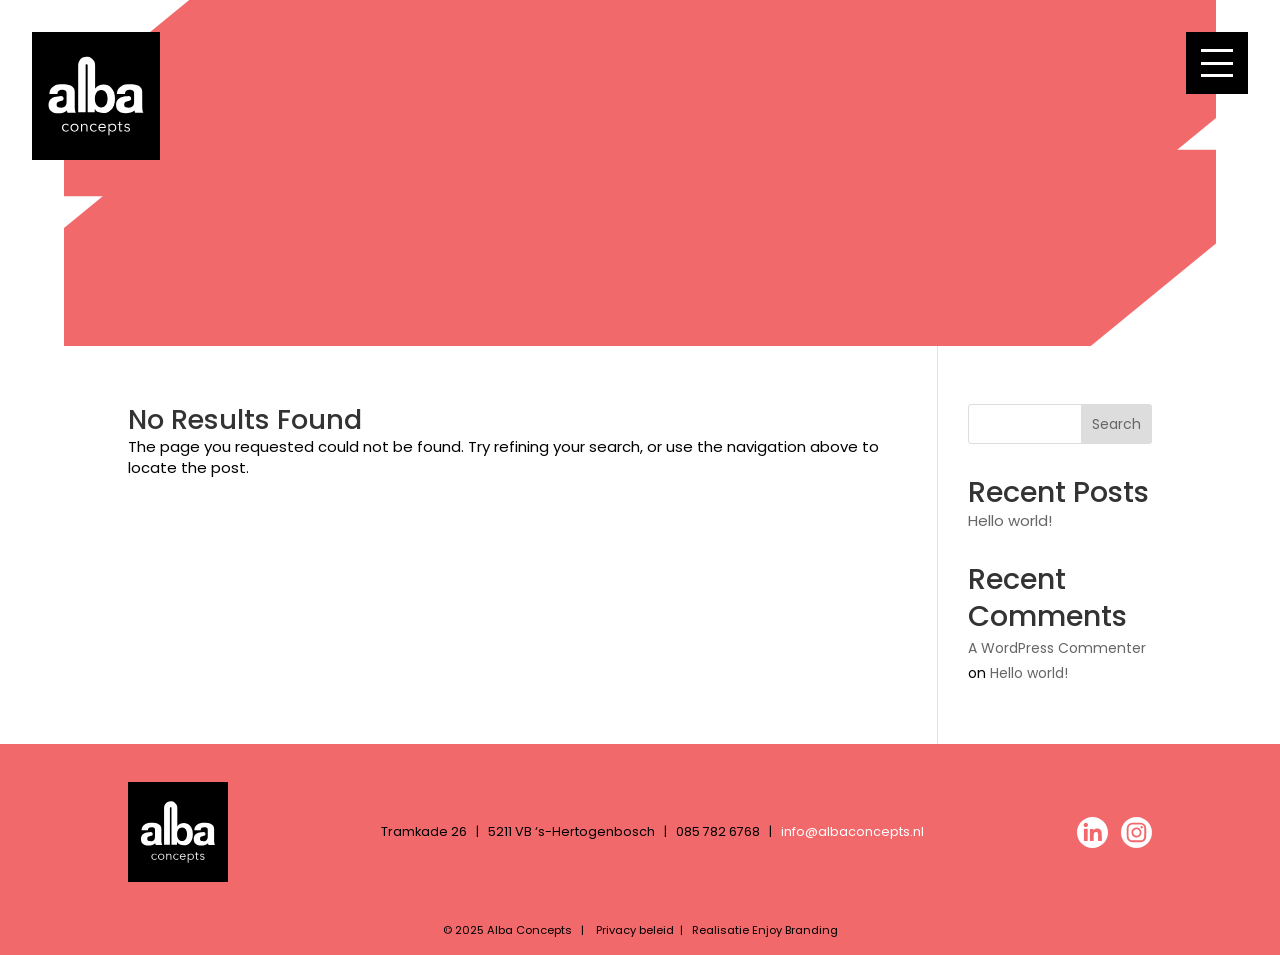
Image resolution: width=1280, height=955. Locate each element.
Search (1116, 424)
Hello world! (1010, 520)
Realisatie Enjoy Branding (765, 930)
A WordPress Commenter (1057, 648)
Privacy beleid (635, 930)
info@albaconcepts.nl (852, 831)
